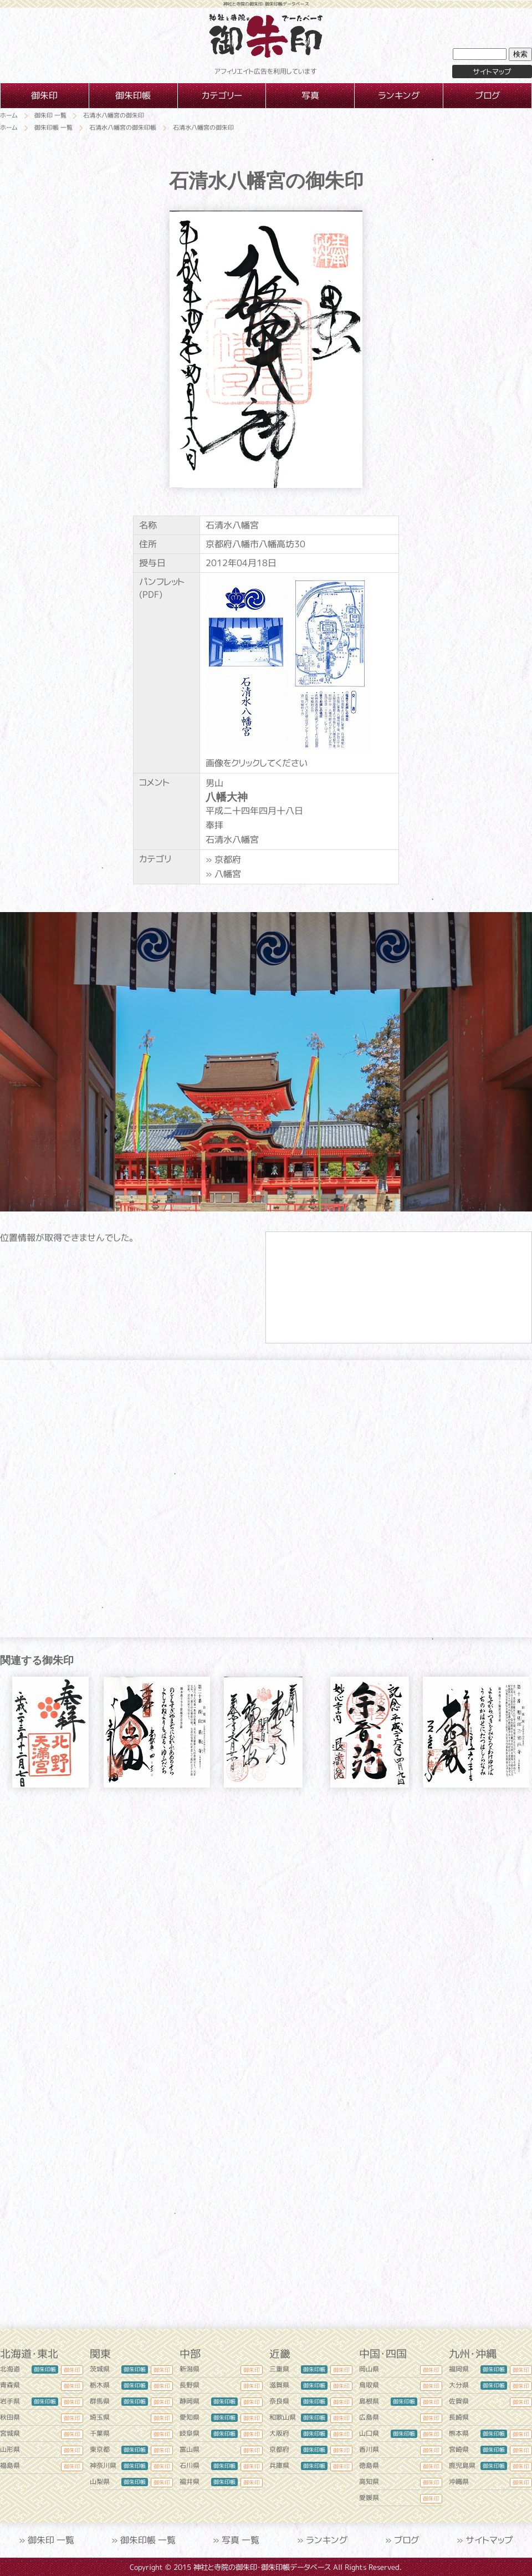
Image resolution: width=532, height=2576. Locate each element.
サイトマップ (489, 2540)
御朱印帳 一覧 (148, 2540)
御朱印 (72, 2370)
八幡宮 (227, 874)
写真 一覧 (240, 2540)
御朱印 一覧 (51, 2540)
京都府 (227, 859)
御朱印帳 (45, 2369)
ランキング (327, 2540)
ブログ (407, 2540)
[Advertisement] (266, 1901)
